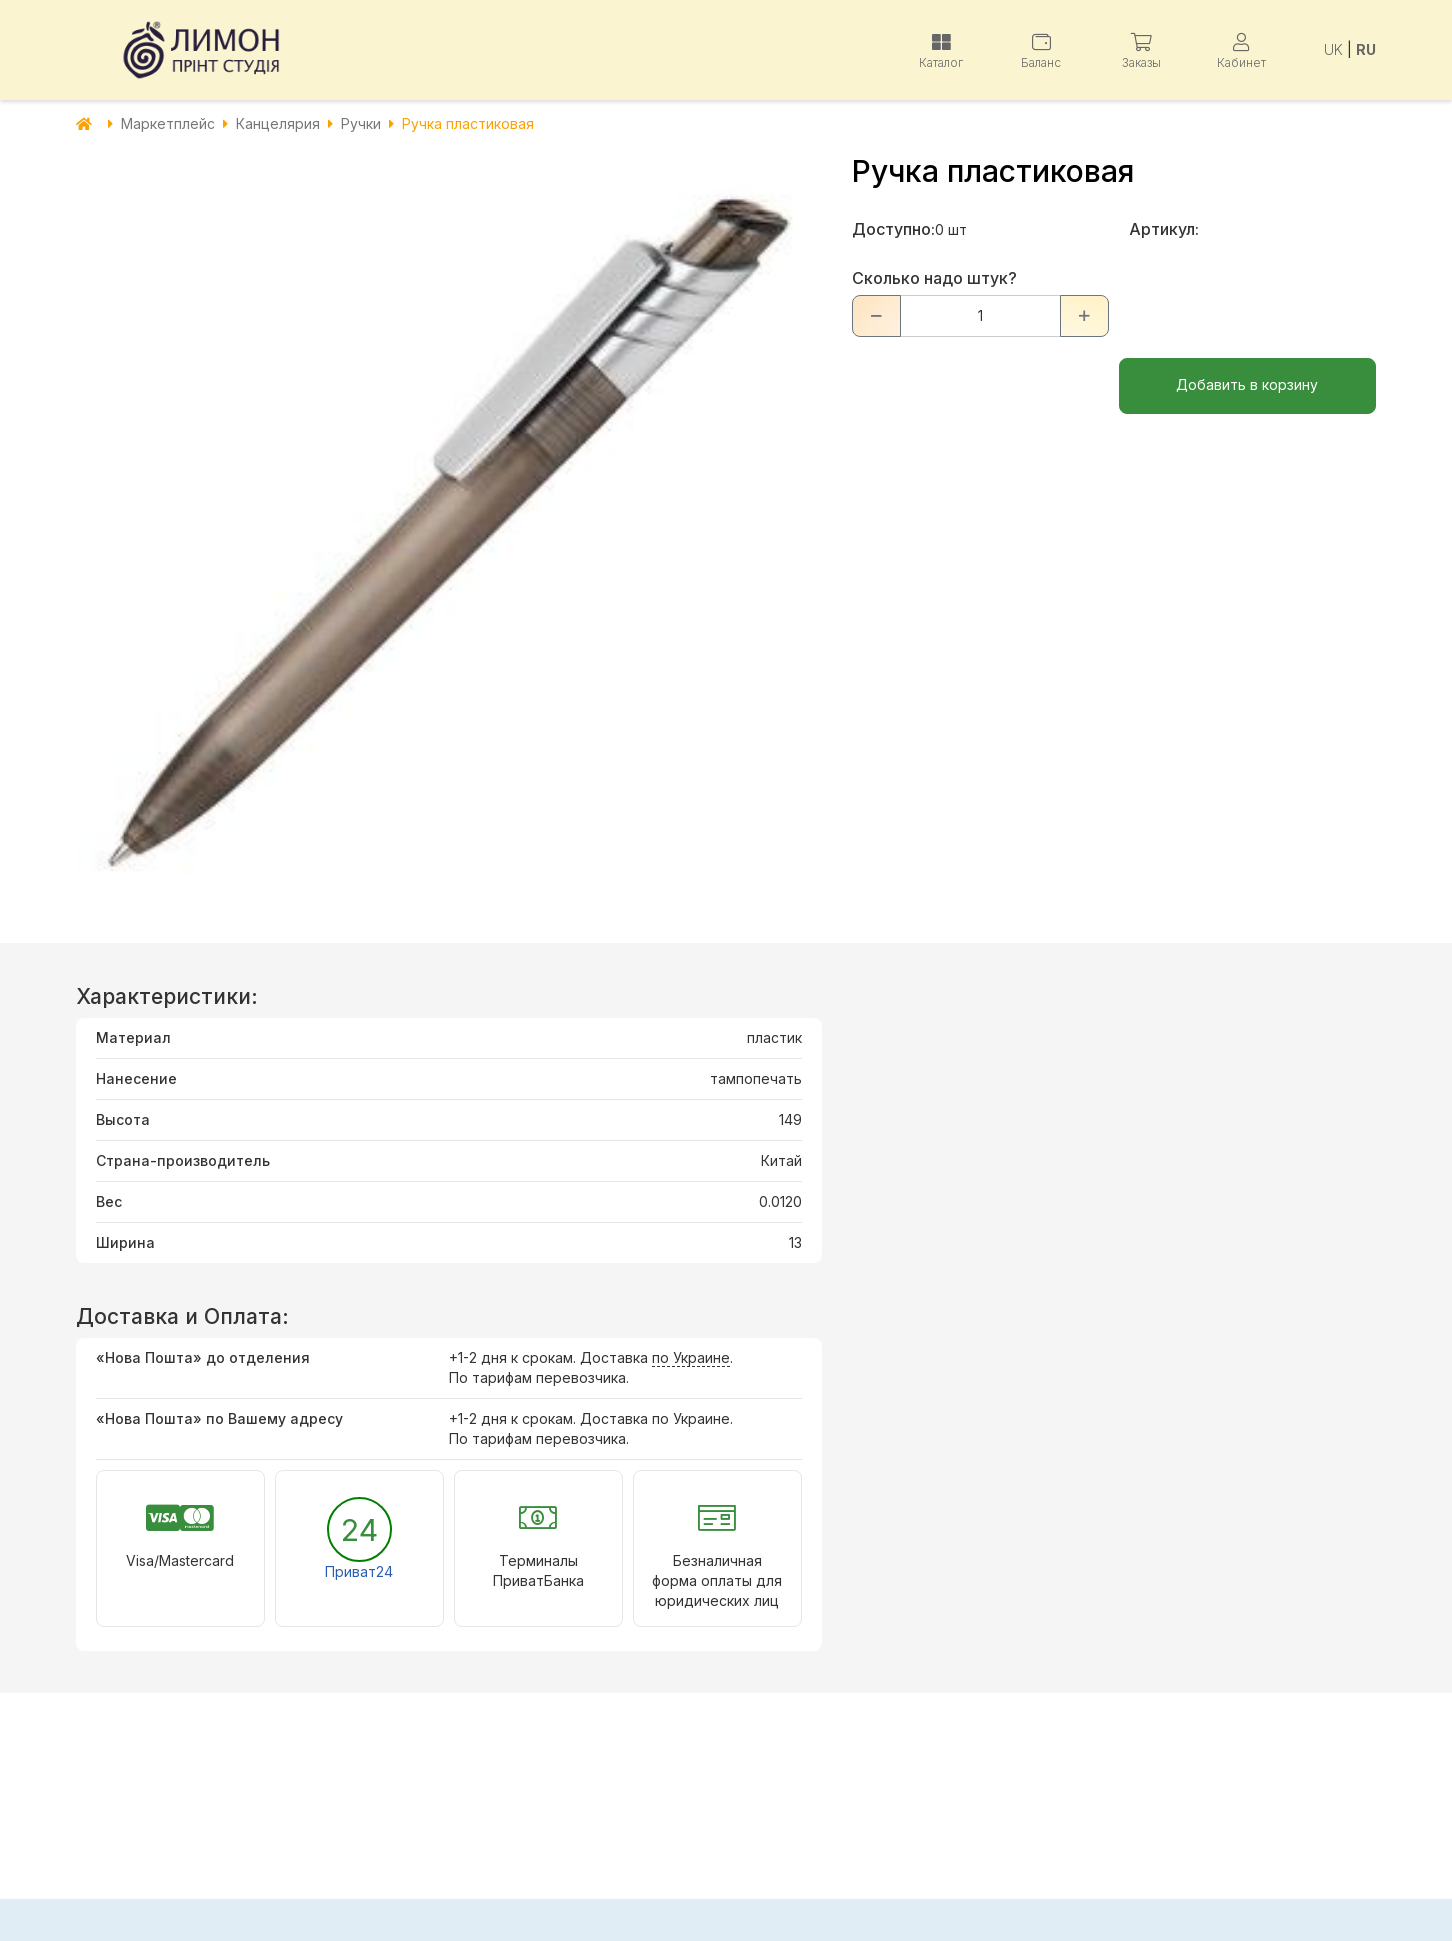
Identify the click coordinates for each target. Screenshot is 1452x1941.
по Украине (691, 1357)
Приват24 (359, 1571)
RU (1366, 49)
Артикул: (1164, 229)
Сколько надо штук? (934, 278)
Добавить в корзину (1247, 384)
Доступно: (893, 229)
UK (1333, 49)
